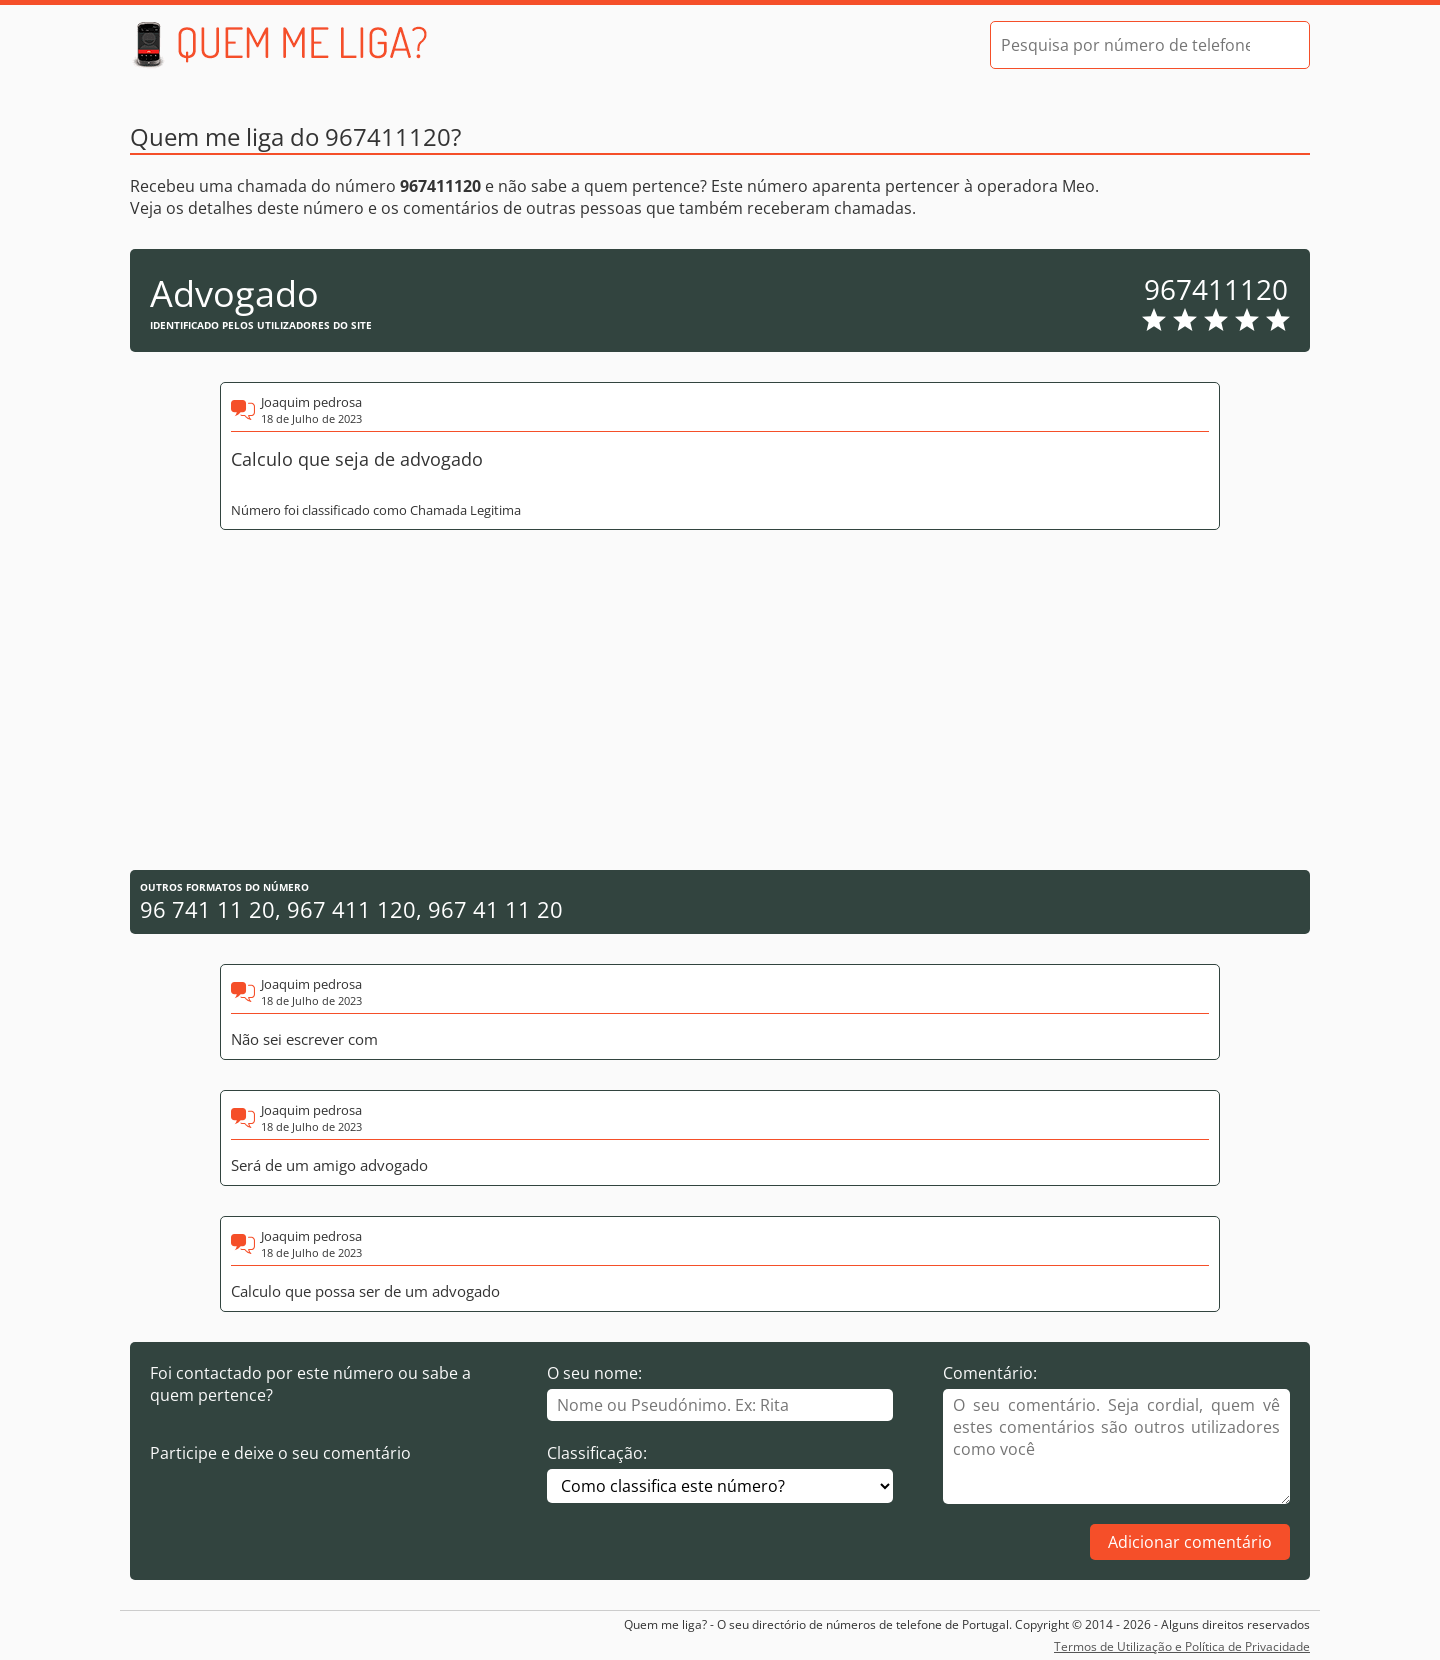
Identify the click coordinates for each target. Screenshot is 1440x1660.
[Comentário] (1116, 1446)
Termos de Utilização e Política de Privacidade (1182, 1646)
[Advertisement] (720, 700)
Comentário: (990, 1373)
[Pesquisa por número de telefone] (1125, 45)
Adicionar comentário (1190, 1542)
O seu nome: (594, 1373)
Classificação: (597, 1453)
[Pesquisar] (1277, 45)
